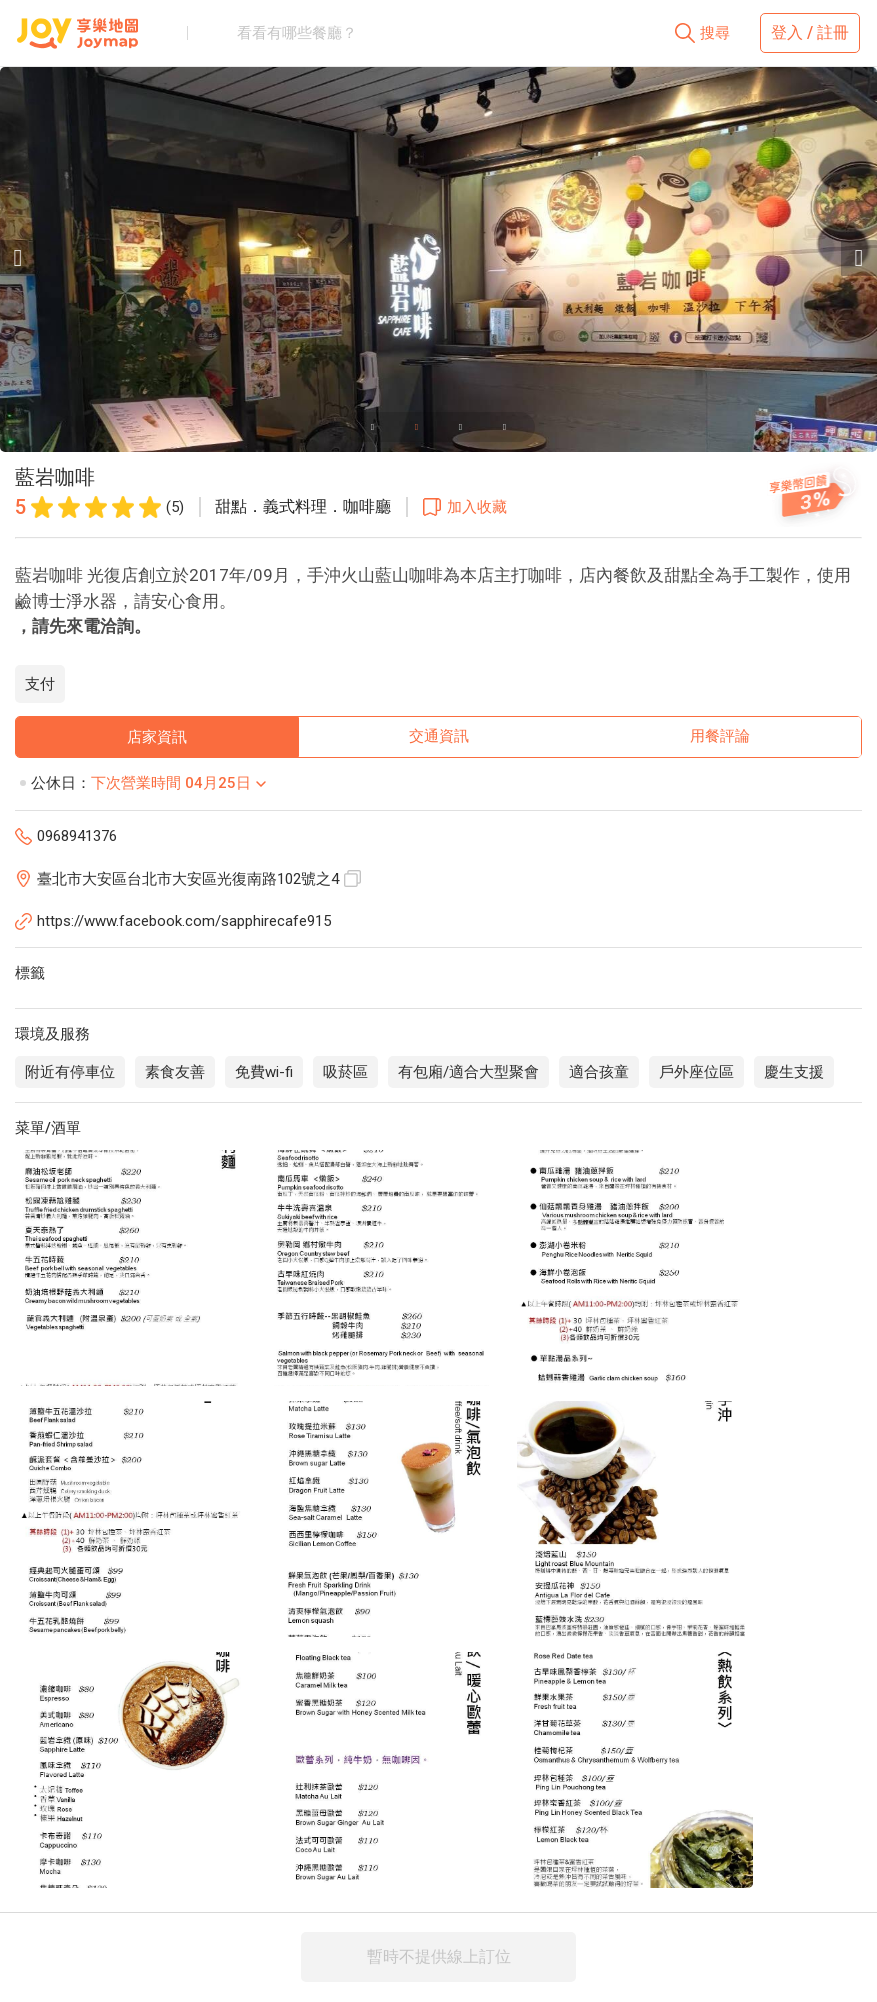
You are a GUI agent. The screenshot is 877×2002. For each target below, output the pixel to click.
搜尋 (715, 33)
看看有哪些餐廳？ (297, 33)
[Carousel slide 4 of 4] (505, 427)
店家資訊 (157, 737)
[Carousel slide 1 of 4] (373, 427)
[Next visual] (859, 258)
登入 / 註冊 (810, 32)
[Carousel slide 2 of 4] (417, 427)
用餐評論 (720, 736)
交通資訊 (439, 736)
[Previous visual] (18, 258)
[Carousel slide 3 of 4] (461, 427)
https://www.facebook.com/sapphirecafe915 (184, 921)
